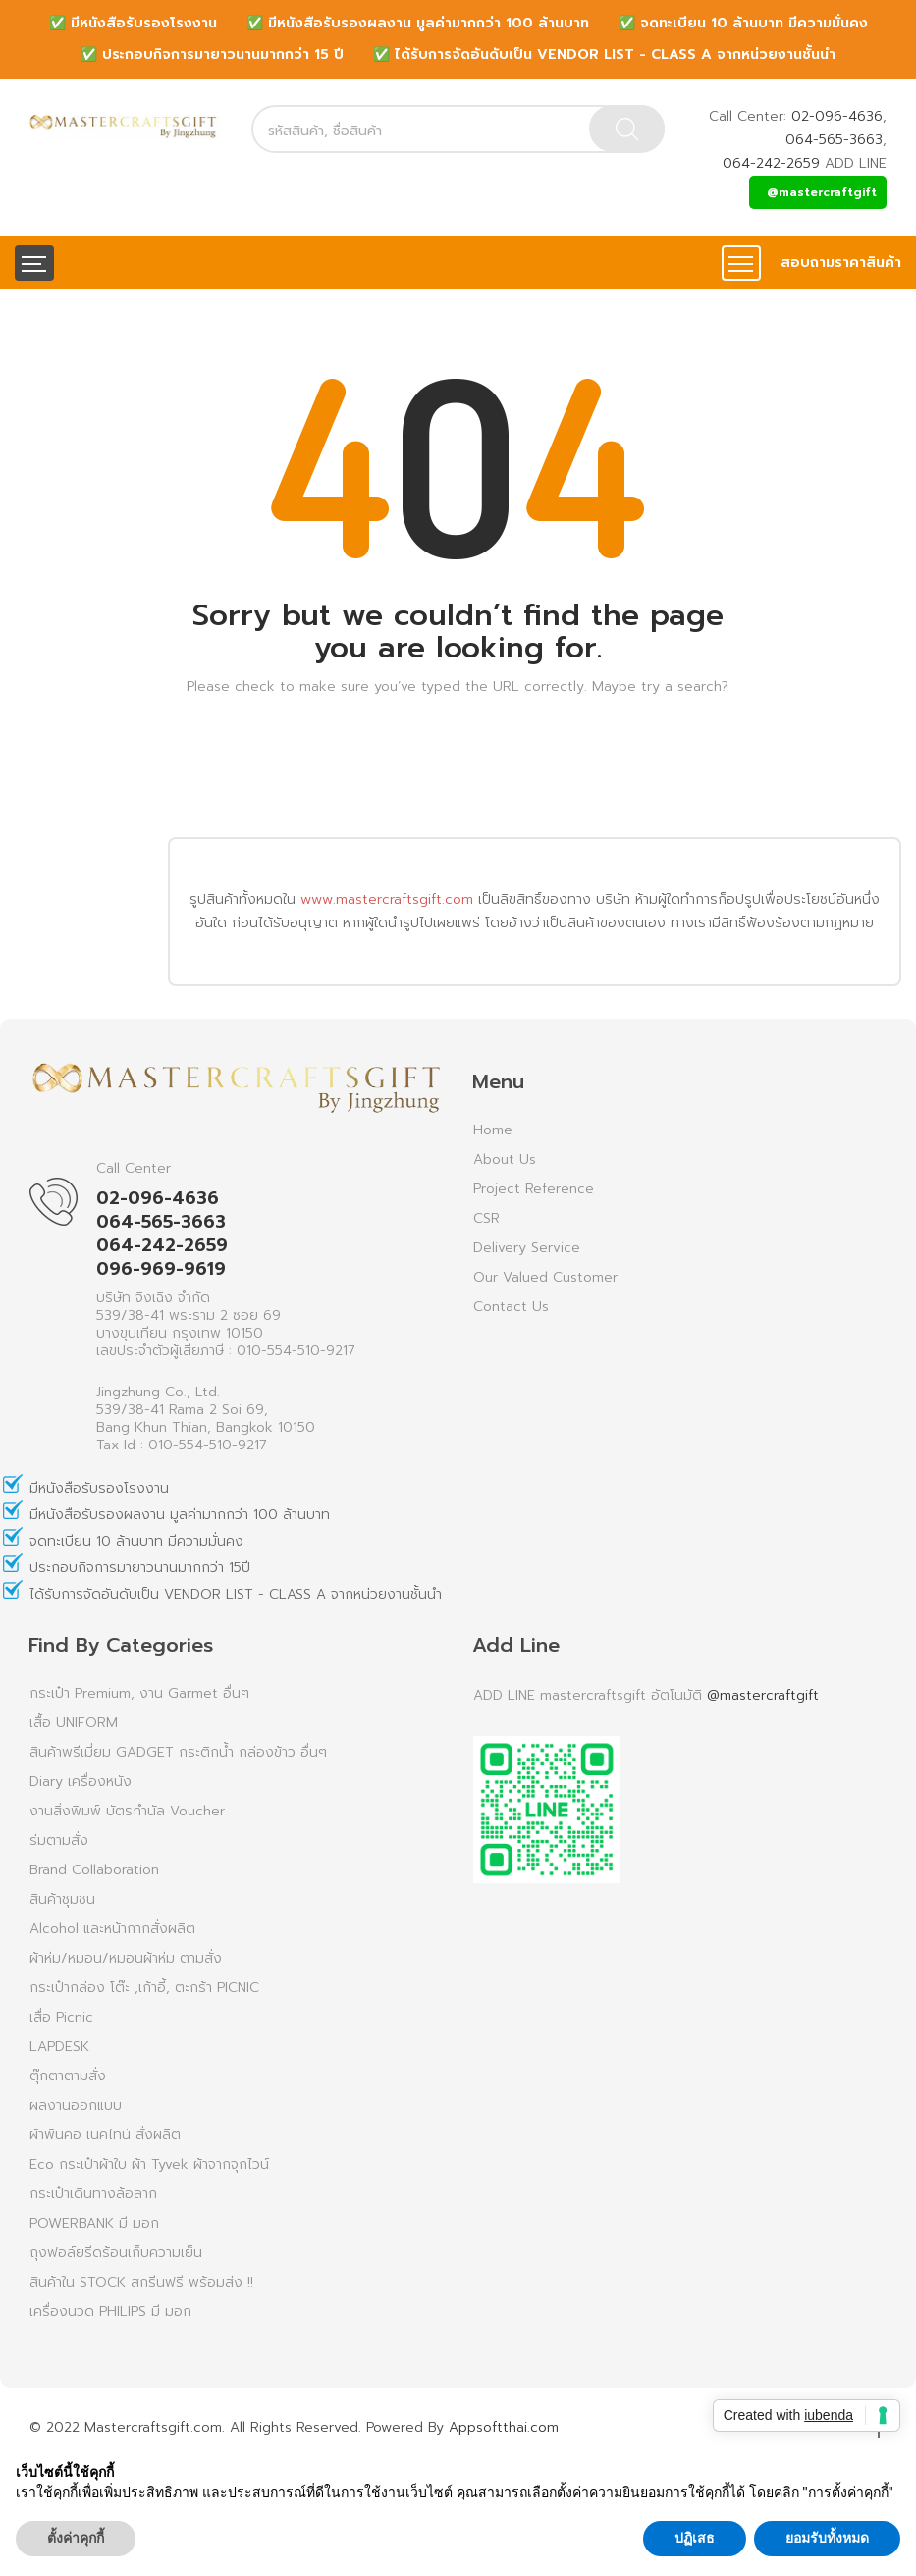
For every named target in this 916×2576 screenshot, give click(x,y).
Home (492, 1130)
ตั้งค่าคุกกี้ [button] (75, 2538)
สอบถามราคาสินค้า (841, 262)
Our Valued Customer (545, 1277)
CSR (486, 1218)
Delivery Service (526, 1247)
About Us (504, 1159)
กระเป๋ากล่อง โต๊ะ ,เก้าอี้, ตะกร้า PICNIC (144, 1987)
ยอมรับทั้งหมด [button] (827, 2538)
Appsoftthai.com (504, 2427)
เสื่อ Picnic (61, 2017)
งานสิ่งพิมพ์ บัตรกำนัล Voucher (127, 1811)
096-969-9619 (161, 1269)
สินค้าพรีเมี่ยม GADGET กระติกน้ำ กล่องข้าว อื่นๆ (178, 1752)
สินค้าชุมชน (62, 1899)
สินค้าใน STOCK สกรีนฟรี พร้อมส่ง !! (141, 2282)
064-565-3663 (834, 140)
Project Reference (533, 1189)
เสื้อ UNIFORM (73, 1722)
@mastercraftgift (822, 192)
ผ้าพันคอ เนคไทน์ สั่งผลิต (105, 2135)
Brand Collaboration (94, 1870)
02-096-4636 (837, 116)
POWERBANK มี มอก (94, 2223)
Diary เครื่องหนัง (80, 1781)
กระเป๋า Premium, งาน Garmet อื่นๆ (139, 1693)
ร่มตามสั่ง (58, 1840)
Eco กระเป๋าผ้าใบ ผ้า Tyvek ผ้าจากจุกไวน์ (149, 2164)
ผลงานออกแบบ (75, 2105)
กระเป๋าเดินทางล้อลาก (93, 2193)
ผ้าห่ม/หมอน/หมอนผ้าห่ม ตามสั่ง (125, 1958)
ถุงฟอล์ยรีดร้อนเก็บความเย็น (115, 2252)
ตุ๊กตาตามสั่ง (67, 2076)
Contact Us (511, 1306)
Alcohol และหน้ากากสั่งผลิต (112, 1929)
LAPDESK (59, 2046)
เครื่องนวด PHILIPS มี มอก (110, 2311)
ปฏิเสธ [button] (694, 2538)
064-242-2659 (771, 163)
